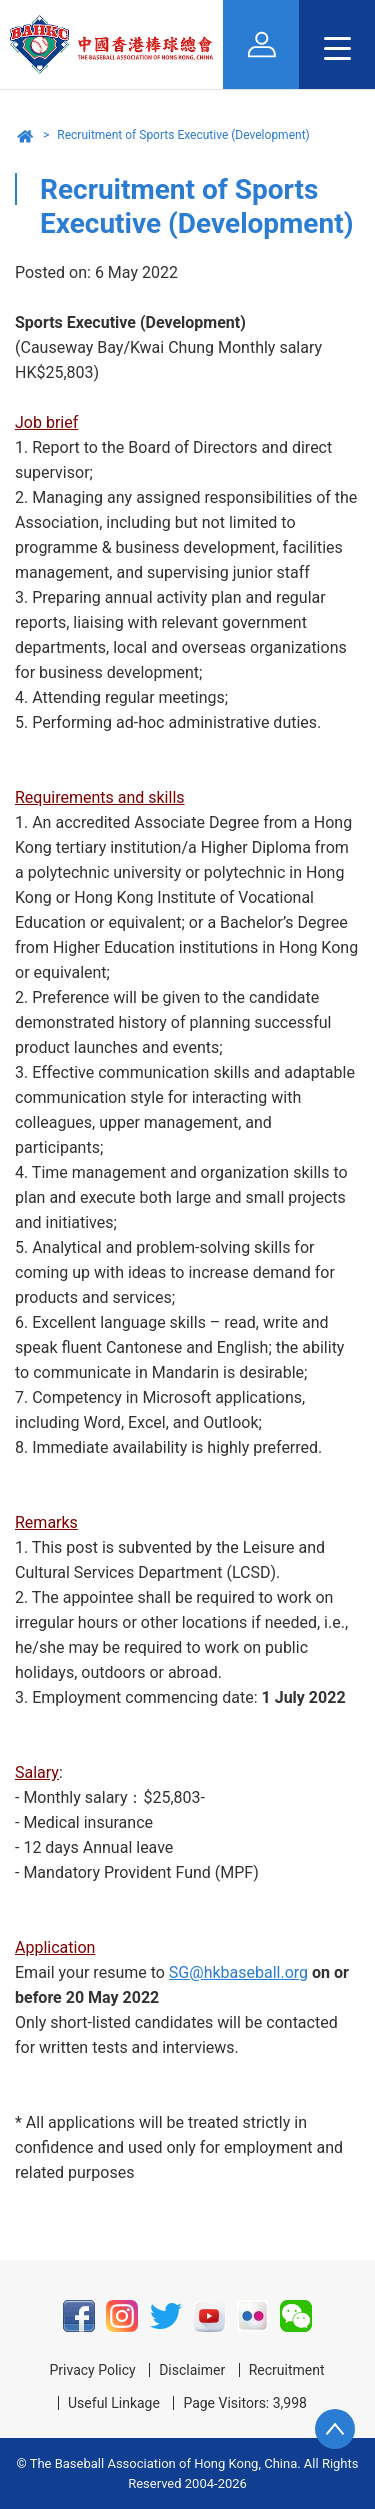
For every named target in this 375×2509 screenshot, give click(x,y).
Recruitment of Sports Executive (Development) (183, 135)
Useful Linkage (114, 2403)
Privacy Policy (92, 2370)
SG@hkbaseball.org (238, 1972)
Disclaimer (192, 2370)
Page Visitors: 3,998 (245, 2403)
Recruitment (287, 2370)
